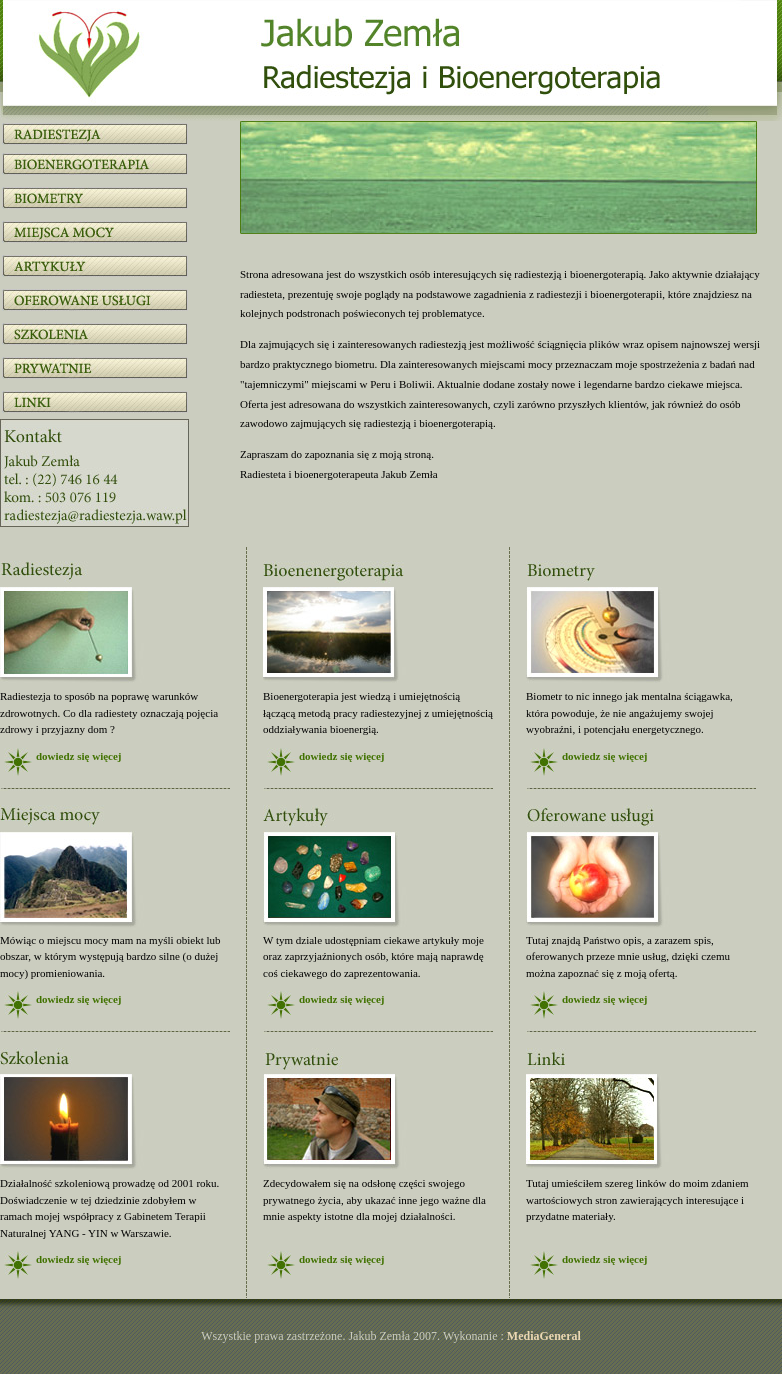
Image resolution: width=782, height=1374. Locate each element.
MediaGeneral (544, 1336)
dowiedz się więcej (79, 756)
